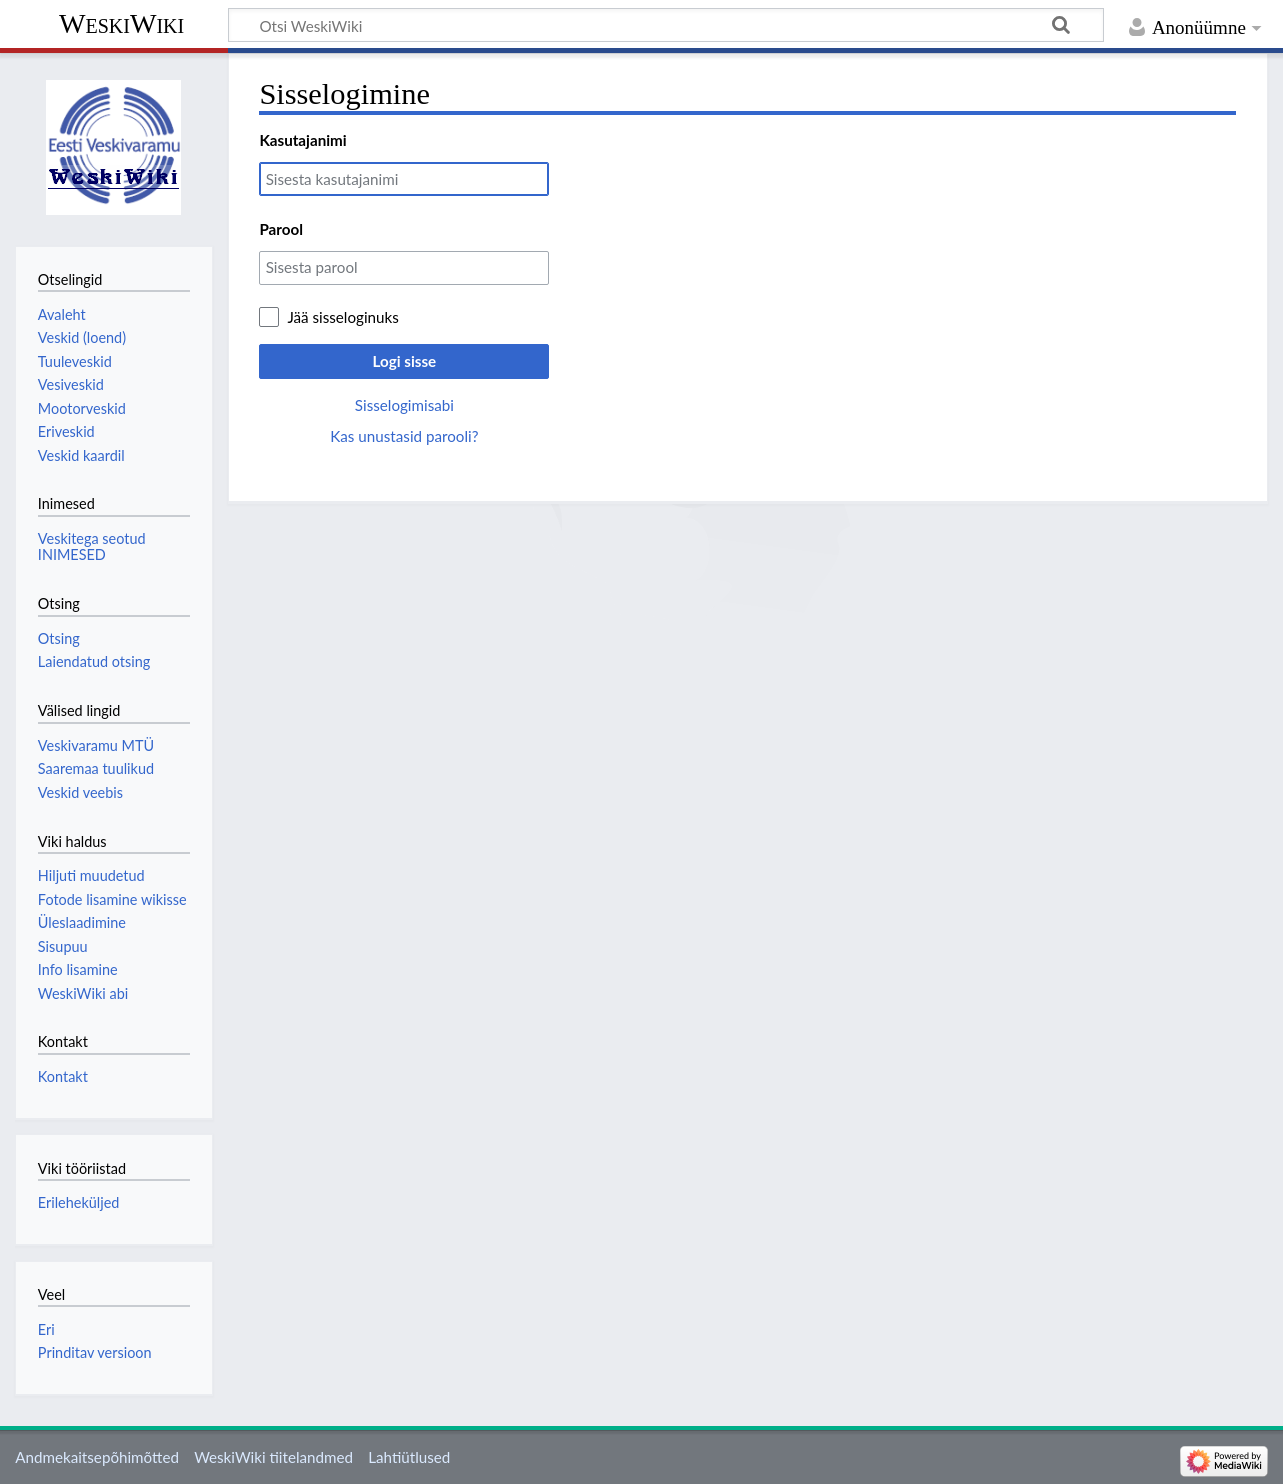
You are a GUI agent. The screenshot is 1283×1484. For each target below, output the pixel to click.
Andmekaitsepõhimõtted (97, 1457)
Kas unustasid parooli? (404, 436)
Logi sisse (405, 361)
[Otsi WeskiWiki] (666, 25)
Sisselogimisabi (404, 405)
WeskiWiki (121, 23)
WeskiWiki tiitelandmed (273, 1457)
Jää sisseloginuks (342, 317)
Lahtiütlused (409, 1457)
